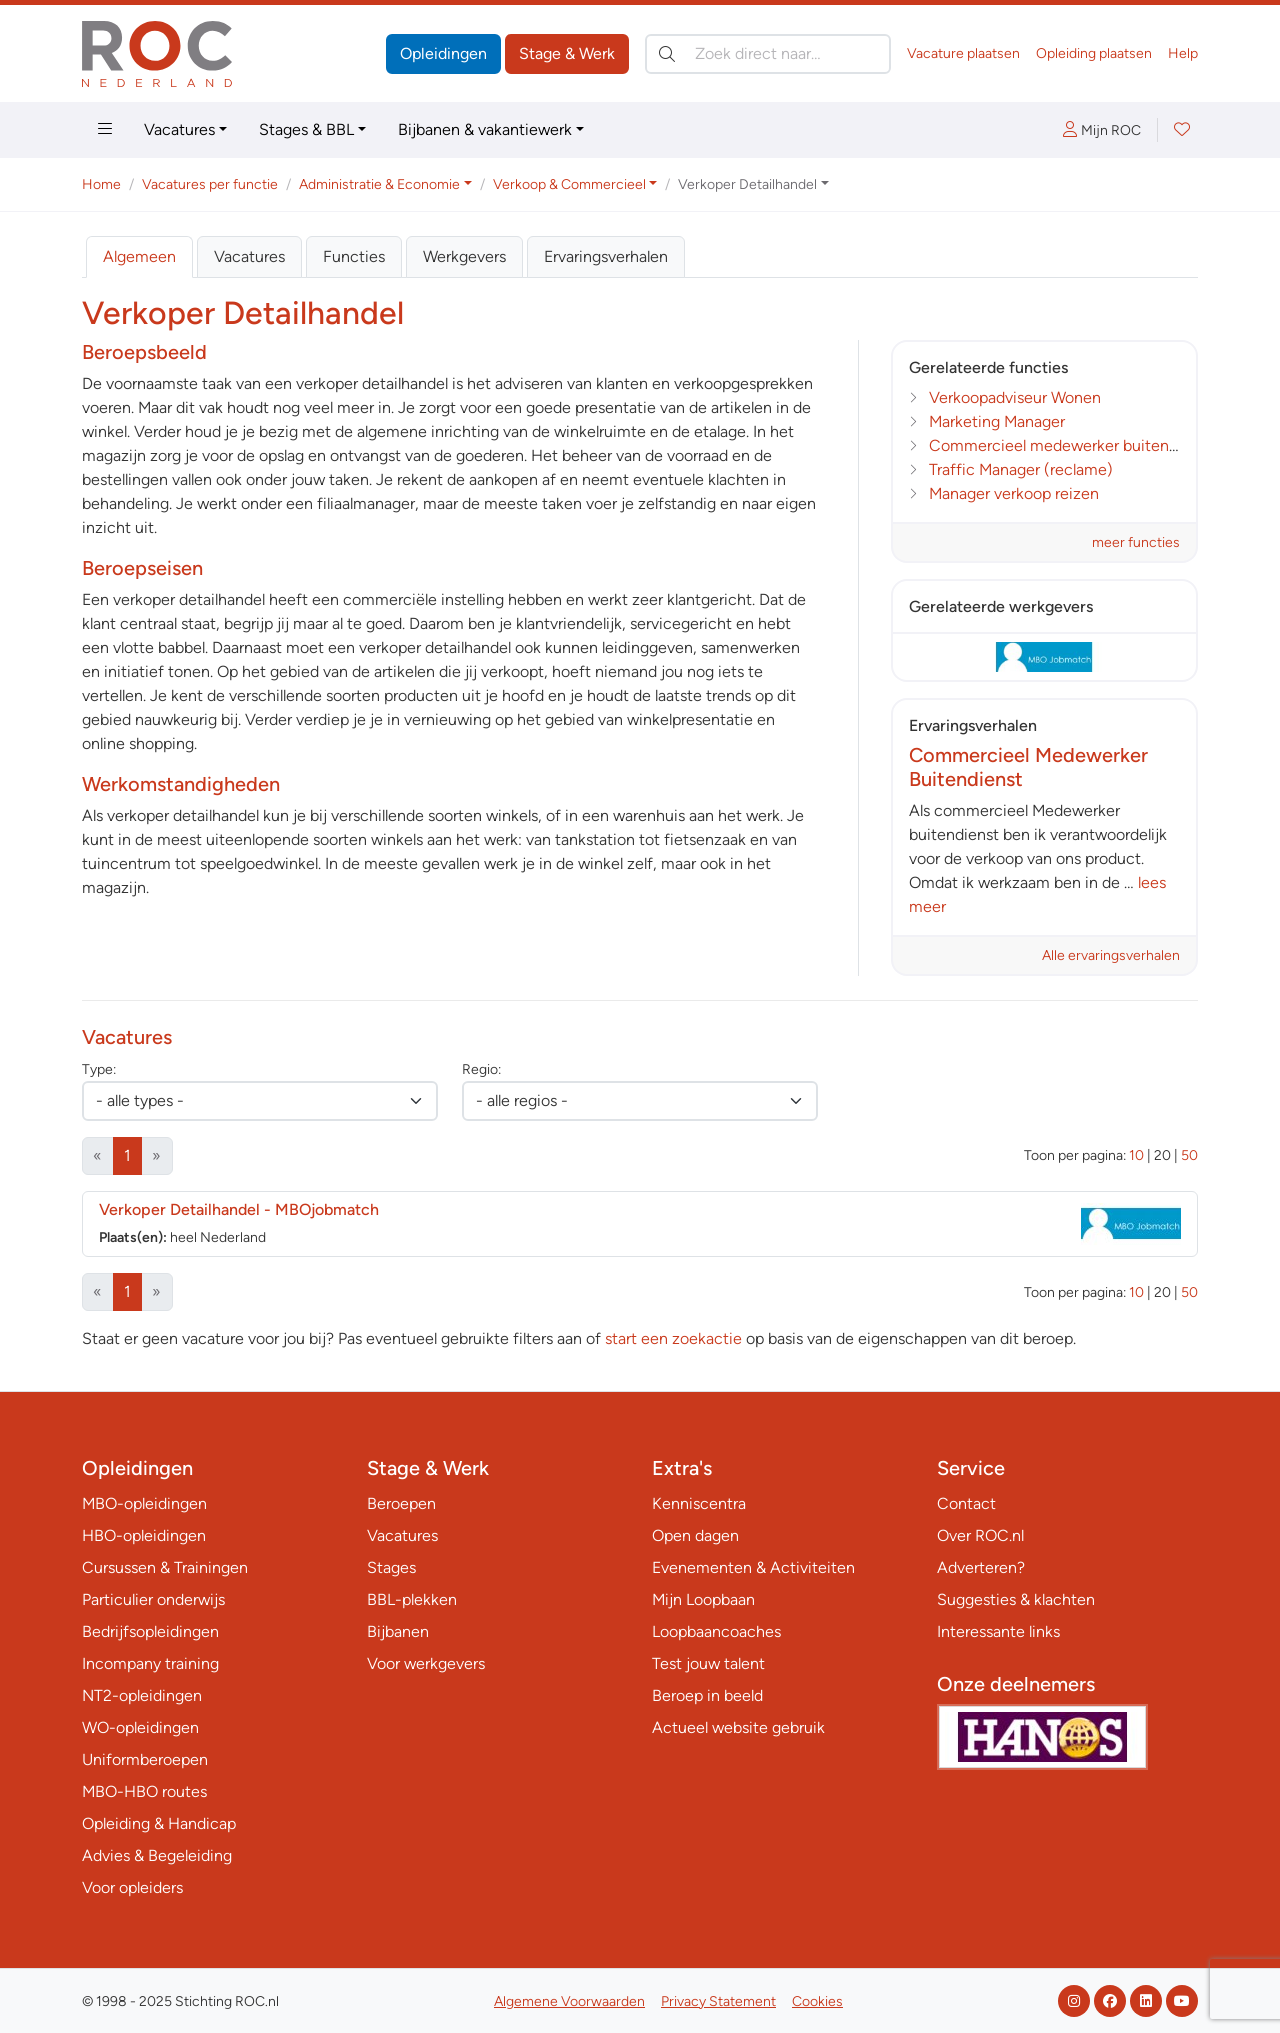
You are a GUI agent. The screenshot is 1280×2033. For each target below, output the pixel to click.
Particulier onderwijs (153, 1599)
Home (101, 184)
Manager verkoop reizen (1014, 493)
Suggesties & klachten (1016, 1599)
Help (1183, 53)
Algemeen (139, 256)
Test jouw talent (708, 1663)
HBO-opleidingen (144, 1535)
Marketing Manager (997, 421)
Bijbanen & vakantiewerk (485, 129)
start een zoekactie (673, 1338)
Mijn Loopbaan (703, 1599)
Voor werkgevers (426, 1663)
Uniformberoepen (145, 1759)
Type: (99, 1069)
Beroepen (401, 1503)
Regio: (481, 1069)
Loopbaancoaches (716, 1631)
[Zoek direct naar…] (768, 54)
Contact (966, 1503)
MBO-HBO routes (144, 1791)
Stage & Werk (567, 53)
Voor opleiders (132, 1887)
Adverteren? (981, 1567)
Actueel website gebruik (738, 1727)
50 (1189, 1155)
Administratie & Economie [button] (379, 184)
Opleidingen (443, 53)
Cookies (817, 2001)
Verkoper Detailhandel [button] (747, 184)
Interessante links (998, 1631)
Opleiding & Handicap (159, 1823)
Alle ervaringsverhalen (1111, 955)
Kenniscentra (699, 1503)
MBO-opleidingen (144, 1503)
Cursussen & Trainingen (165, 1567)
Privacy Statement (718, 2001)
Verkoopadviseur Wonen (1015, 397)
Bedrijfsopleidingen (150, 1631)
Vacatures (179, 129)
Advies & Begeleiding (157, 1855)
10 (1136, 1155)
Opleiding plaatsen (1094, 53)
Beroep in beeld (707, 1695)
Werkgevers (464, 256)
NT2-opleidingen (142, 1695)
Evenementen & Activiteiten (753, 1567)
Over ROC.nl (980, 1535)
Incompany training (150, 1663)
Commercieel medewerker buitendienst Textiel (1096, 445)
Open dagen (695, 1535)
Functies (354, 256)
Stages (391, 1567)
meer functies (1136, 542)
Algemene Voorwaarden (569, 2001)
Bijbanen (398, 1631)
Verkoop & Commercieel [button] (569, 184)
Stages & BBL (306, 129)
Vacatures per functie (210, 184)
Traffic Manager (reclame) (1021, 469)
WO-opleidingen (140, 1727)
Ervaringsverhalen (606, 256)
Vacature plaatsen (963, 53)
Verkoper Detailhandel (239, 1209)
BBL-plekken (412, 1599)
